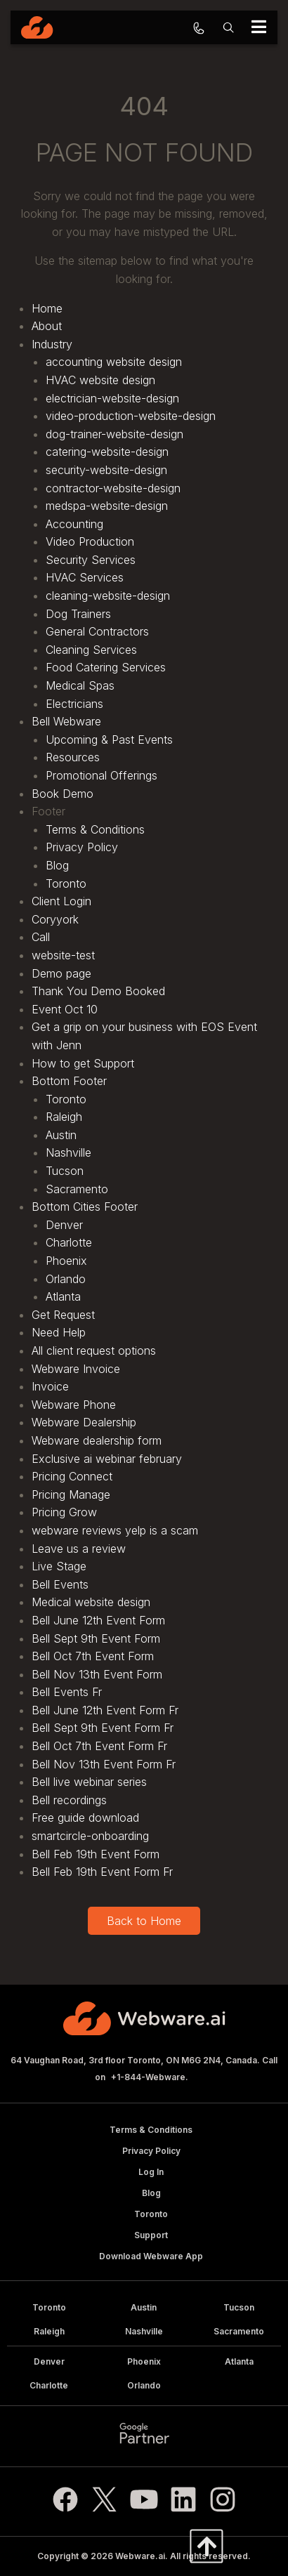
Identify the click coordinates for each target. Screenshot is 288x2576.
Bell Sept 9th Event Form (96, 1638)
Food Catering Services (106, 667)
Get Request (63, 1315)
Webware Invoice (76, 1369)
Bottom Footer (69, 1081)
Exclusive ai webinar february (107, 1459)
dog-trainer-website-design (114, 434)
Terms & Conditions (95, 829)
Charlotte (69, 1242)
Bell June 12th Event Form (98, 1620)
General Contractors (97, 631)
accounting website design (114, 362)
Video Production (90, 541)
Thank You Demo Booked (98, 991)
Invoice (50, 1386)
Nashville (68, 1152)
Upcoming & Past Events (109, 739)
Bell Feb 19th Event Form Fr (102, 1872)
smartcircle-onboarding (90, 1836)
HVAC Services (85, 577)
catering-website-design (107, 452)
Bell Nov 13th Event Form (97, 1674)
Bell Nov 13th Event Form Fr (104, 1764)
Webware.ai (140, 2556)
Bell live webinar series (89, 1782)
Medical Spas (80, 685)
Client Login (61, 901)
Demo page (61, 973)
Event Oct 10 (65, 1009)
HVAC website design (100, 380)
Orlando (66, 1279)
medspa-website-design (107, 506)
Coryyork (55, 919)
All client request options (94, 1350)
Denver (64, 1225)
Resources (73, 757)
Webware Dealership (84, 1422)
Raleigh (64, 1117)
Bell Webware (66, 721)
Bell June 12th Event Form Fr (105, 1710)
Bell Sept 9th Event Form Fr (103, 1728)
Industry (52, 344)
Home (47, 308)
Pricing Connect (72, 1476)
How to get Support (83, 1063)
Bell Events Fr (67, 1692)
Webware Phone (74, 1405)
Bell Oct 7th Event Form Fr (99, 1746)
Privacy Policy (82, 847)
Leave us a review (79, 1549)
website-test (63, 955)
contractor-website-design (113, 488)
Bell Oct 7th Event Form (93, 1656)
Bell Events (60, 1584)
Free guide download (85, 1818)
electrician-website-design (112, 398)
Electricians (74, 704)
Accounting (74, 524)
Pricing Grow (64, 1512)
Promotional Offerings (101, 775)
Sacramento (77, 1189)
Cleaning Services (91, 650)
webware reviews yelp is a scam (115, 1530)
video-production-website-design (131, 416)
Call (41, 937)
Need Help (59, 1332)
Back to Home (144, 1921)
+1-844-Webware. (149, 2077)
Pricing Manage (71, 1494)
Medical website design (91, 1602)
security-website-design (106, 470)
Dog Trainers (78, 614)
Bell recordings (69, 1800)
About (47, 326)
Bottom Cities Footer (85, 1207)
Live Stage (59, 1566)
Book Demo (62, 794)
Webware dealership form (97, 1440)
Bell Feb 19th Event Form (95, 1854)
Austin (61, 1135)
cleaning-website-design (108, 596)
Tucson (65, 1171)
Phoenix (66, 1261)
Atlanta (63, 1296)
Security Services (91, 560)
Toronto (66, 883)
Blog (57, 865)
